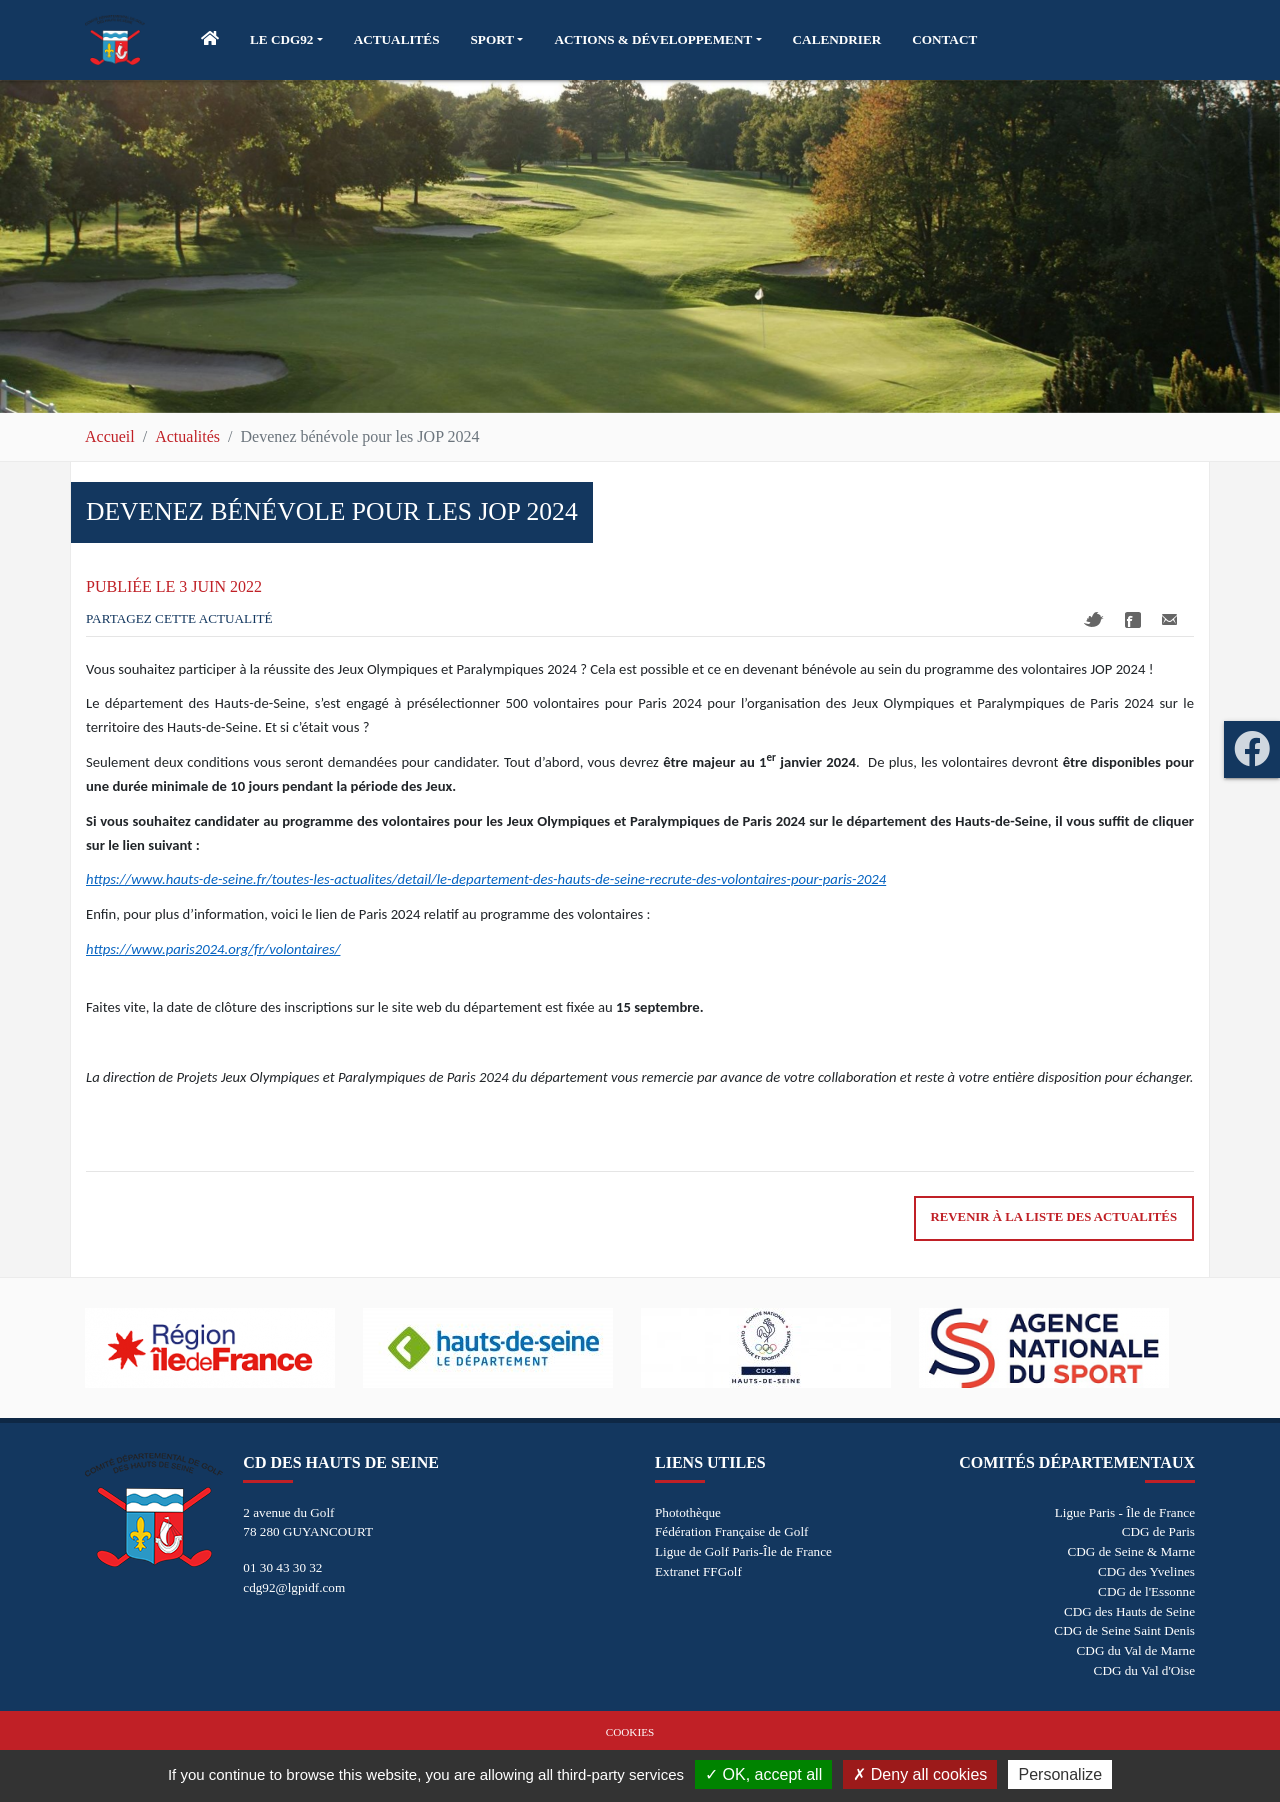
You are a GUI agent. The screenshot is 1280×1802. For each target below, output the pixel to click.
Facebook (1133, 620)
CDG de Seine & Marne (1131, 1551)
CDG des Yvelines (1146, 1571)
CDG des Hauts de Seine (1129, 1611)
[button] (286, 40)
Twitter (1094, 619)
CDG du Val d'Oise (1144, 1670)
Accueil (110, 436)
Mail (1169, 619)
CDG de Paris (1158, 1531)
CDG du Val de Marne (1136, 1650)
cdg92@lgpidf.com (294, 1587)
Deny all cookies (920, 1774)
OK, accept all (763, 1774)
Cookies (630, 1732)
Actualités (187, 436)
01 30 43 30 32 (282, 1567)
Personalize (1060, 1774)
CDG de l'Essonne (1146, 1591)
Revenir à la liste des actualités (1054, 1217)
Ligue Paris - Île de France (1125, 1512)
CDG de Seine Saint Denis (1124, 1630)
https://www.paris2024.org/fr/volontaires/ (213, 949)
